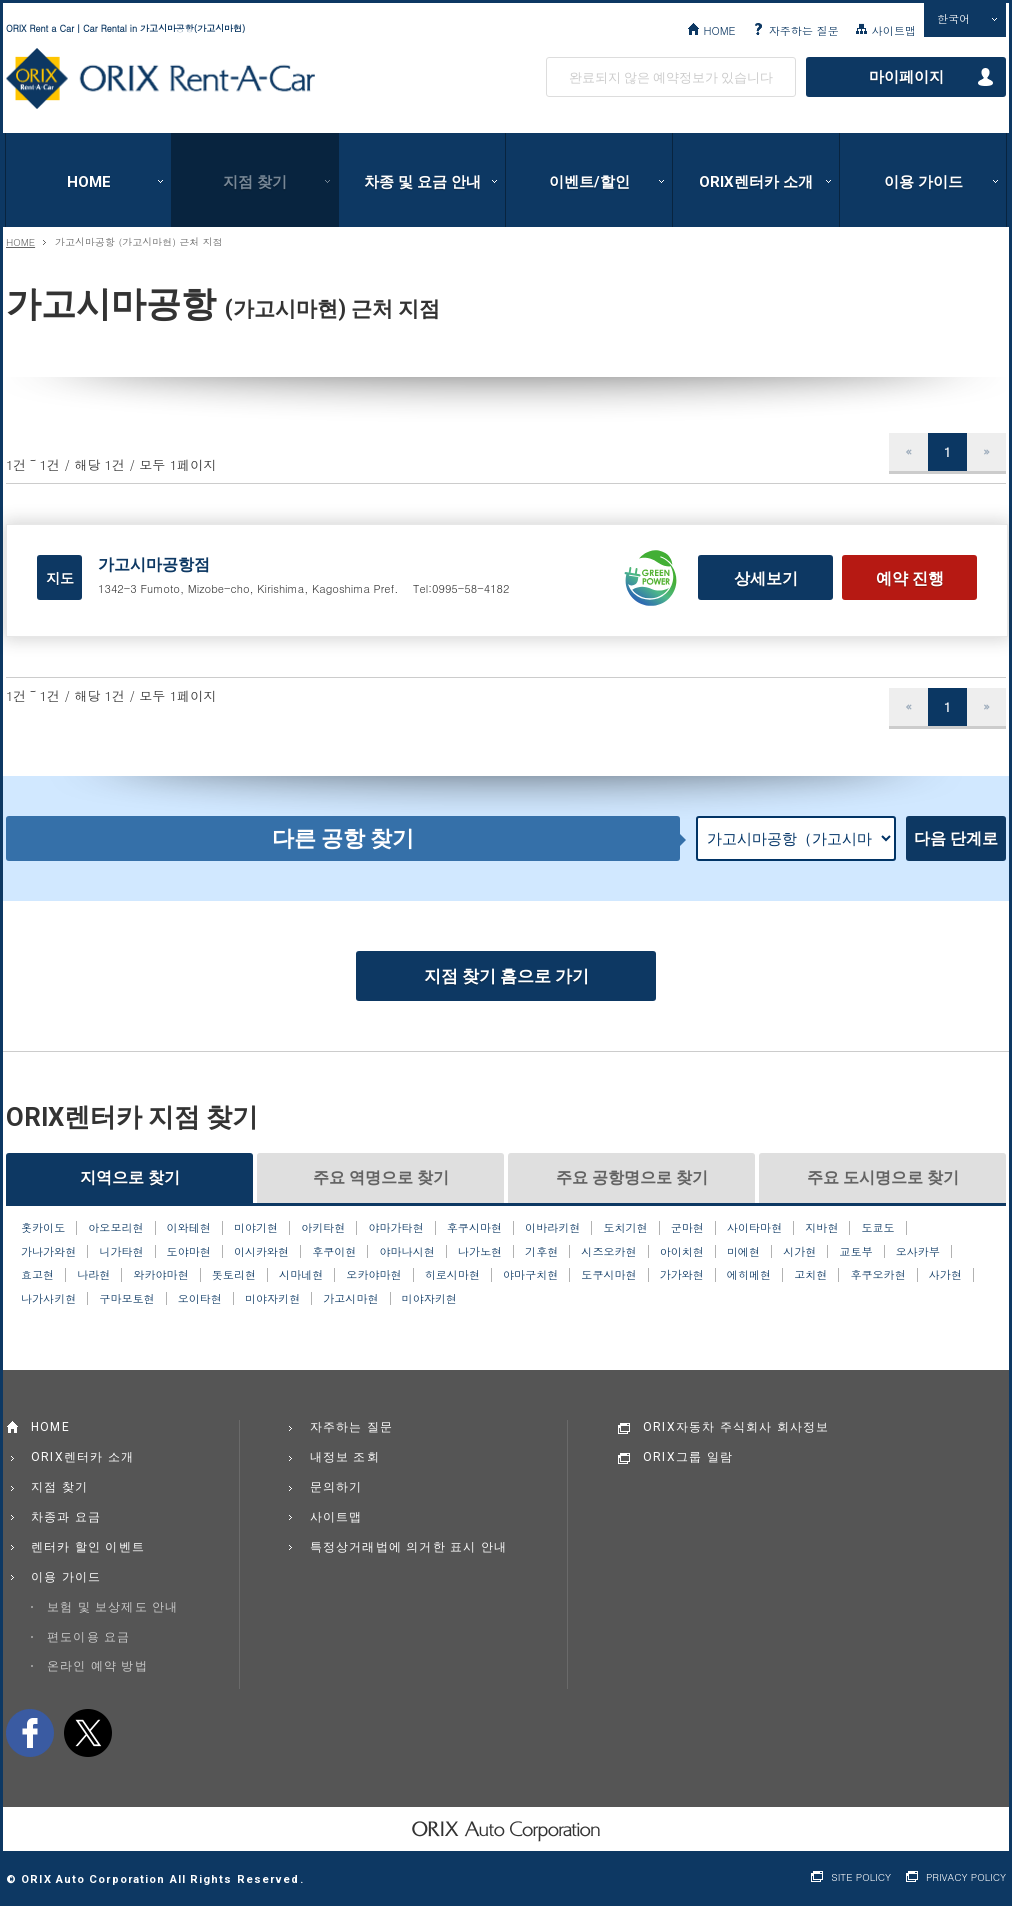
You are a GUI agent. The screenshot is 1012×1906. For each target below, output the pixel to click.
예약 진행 (910, 578)
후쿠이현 (334, 1252)
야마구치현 (530, 1275)
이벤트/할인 (589, 182)
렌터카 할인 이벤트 (88, 1547)
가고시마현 (350, 1299)
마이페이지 (906, 77)
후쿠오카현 (877, 1275)
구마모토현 (126, 1299)
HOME (719, 30)
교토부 (855, 1252)
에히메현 (749, 1275)
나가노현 (480, 1252)
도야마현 (189, 1252)
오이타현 (200, 1299)
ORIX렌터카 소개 (756, 182)
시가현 (799, 1252)
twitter (88, 1733)
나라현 (93, 1275)
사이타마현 (754, 1228)
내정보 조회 (345, 1457)
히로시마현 (452, 1275)
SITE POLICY (861, 1877)
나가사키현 (48, 1299)
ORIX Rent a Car (160, 79)
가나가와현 (48, 1252)
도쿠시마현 (608, 1275)
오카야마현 (373, 1275)
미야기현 (256, 1228)
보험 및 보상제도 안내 (113, 1607)
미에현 (743, 1252)
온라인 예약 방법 (97, 1666)
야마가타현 (395, 1228)
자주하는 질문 (804, 30)
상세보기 (766, 578)
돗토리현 (234, 1275)
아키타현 (323, 1228)
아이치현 (682, 1252)
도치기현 (625, 1228)
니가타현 (121, 1252)
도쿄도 (878, 1228)
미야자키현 (272, 1299)
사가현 (945, 1275)
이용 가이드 (923, 182)
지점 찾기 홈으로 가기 (506, 976)
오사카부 (918, 1252)
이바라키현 (552, 1228)
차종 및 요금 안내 (422, 182)
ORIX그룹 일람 (688, 1457)
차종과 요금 (66, 1517)
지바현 (821, 1228)
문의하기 (336, 1487)
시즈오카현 (608, 1252)
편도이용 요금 (88, 1637)
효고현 (37, 1275)
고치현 (810, 1275)
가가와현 (682, 1275)
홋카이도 (43, 1228)
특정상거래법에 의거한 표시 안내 (409, 1547)
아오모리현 (115, 1228)
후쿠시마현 (474, 1228)
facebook (30, 1733)
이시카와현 (261, 1252)
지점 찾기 (255, 182)
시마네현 (301, 1275)
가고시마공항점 (154, 564)
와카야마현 (160, 1275)
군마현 (687, 1228)
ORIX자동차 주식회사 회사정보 (736, 1427)
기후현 (541, 1252)
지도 (60, 578)
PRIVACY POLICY (966, 1877)
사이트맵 (894, 30)
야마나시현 (407, 1252)
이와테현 (189, 1228)
